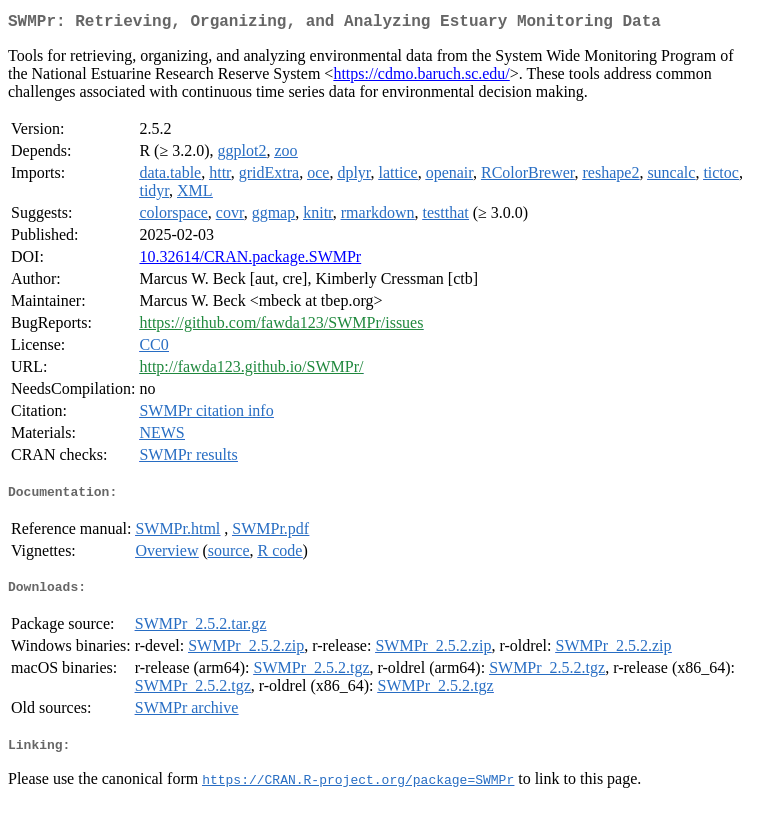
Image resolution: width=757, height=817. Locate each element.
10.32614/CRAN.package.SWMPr (250, 260)
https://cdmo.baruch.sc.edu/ (421, 77)
